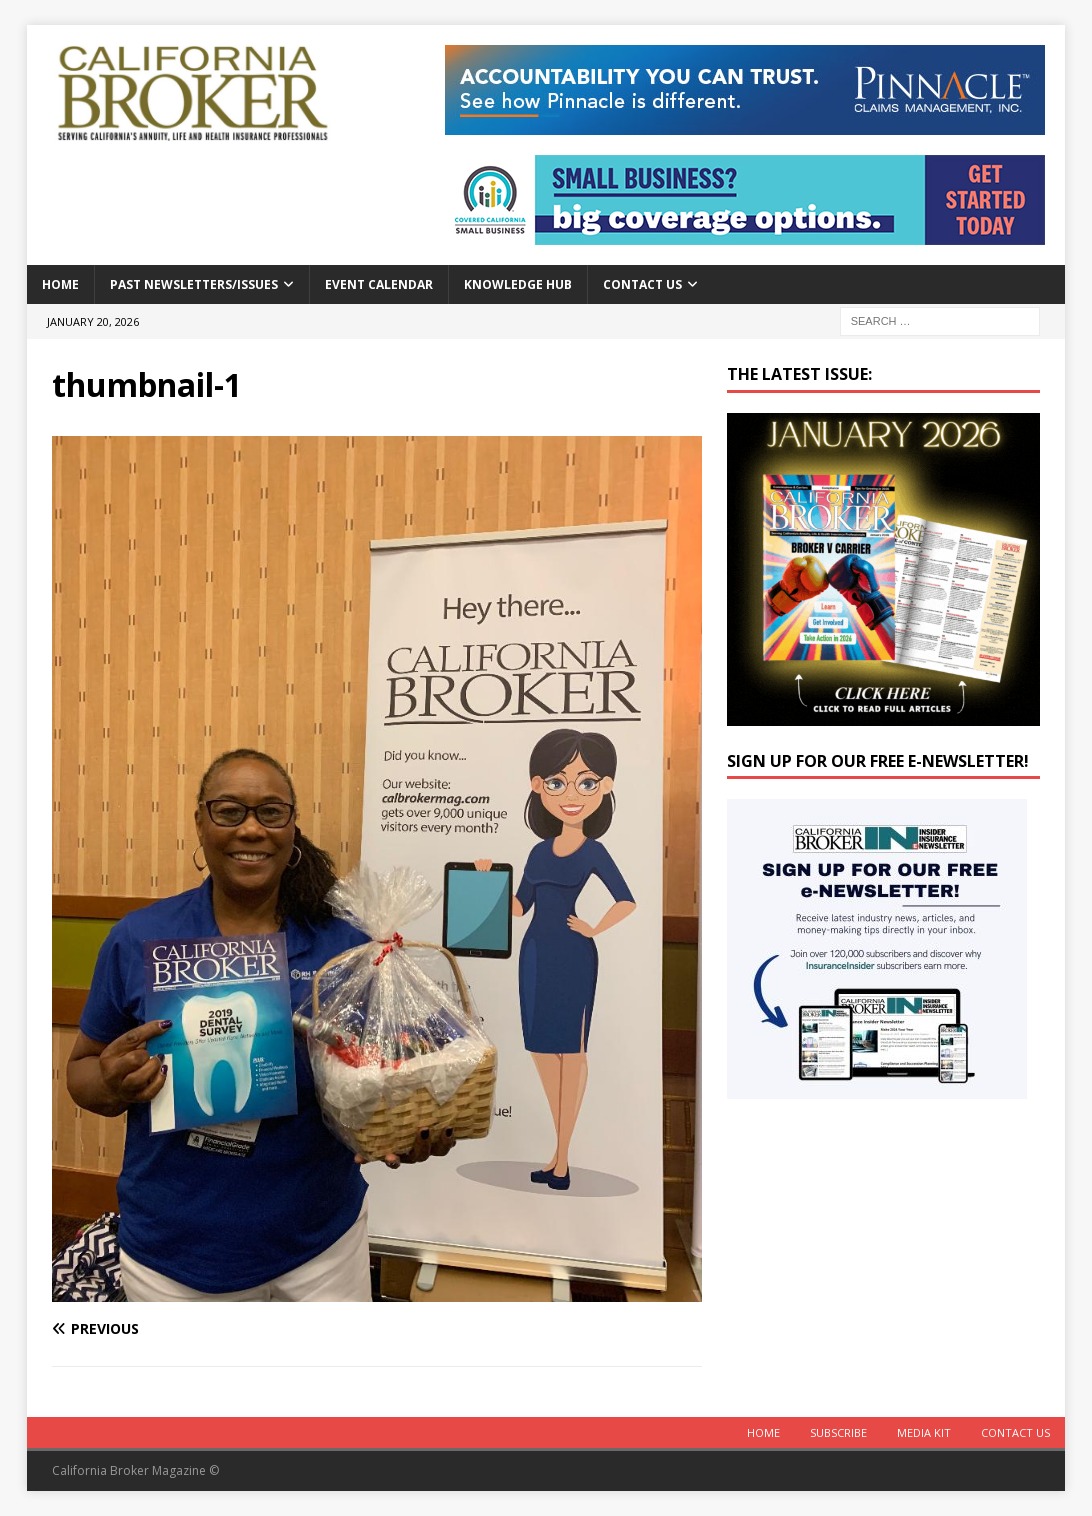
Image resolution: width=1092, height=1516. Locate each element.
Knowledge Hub (518, 284)
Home (60, 284)
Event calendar (379, 284)
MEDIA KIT (924, 1432)
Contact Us (642, 284)
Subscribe (838, 1432)
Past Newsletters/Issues (194, 284)
